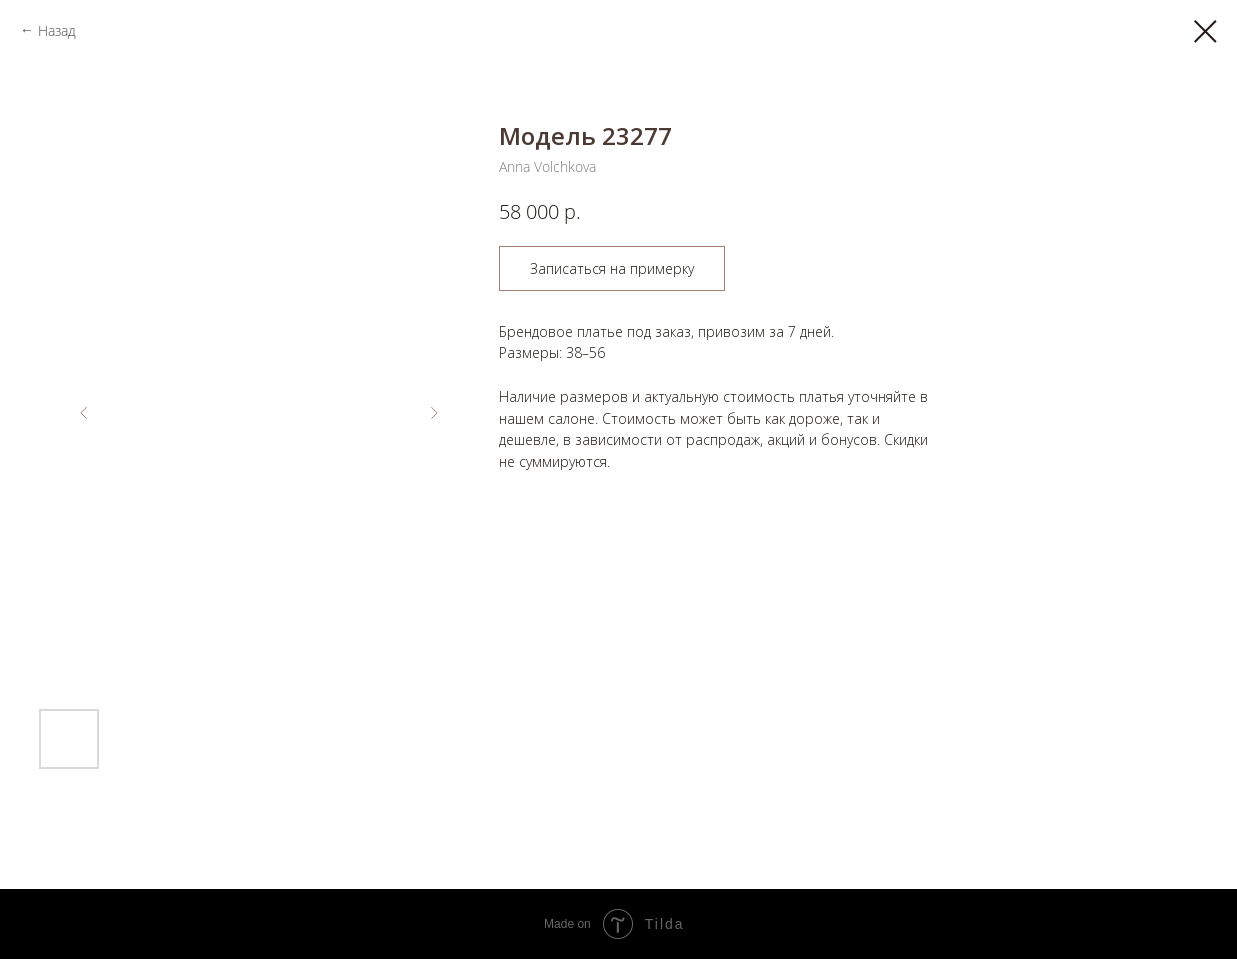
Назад (57, 30)
